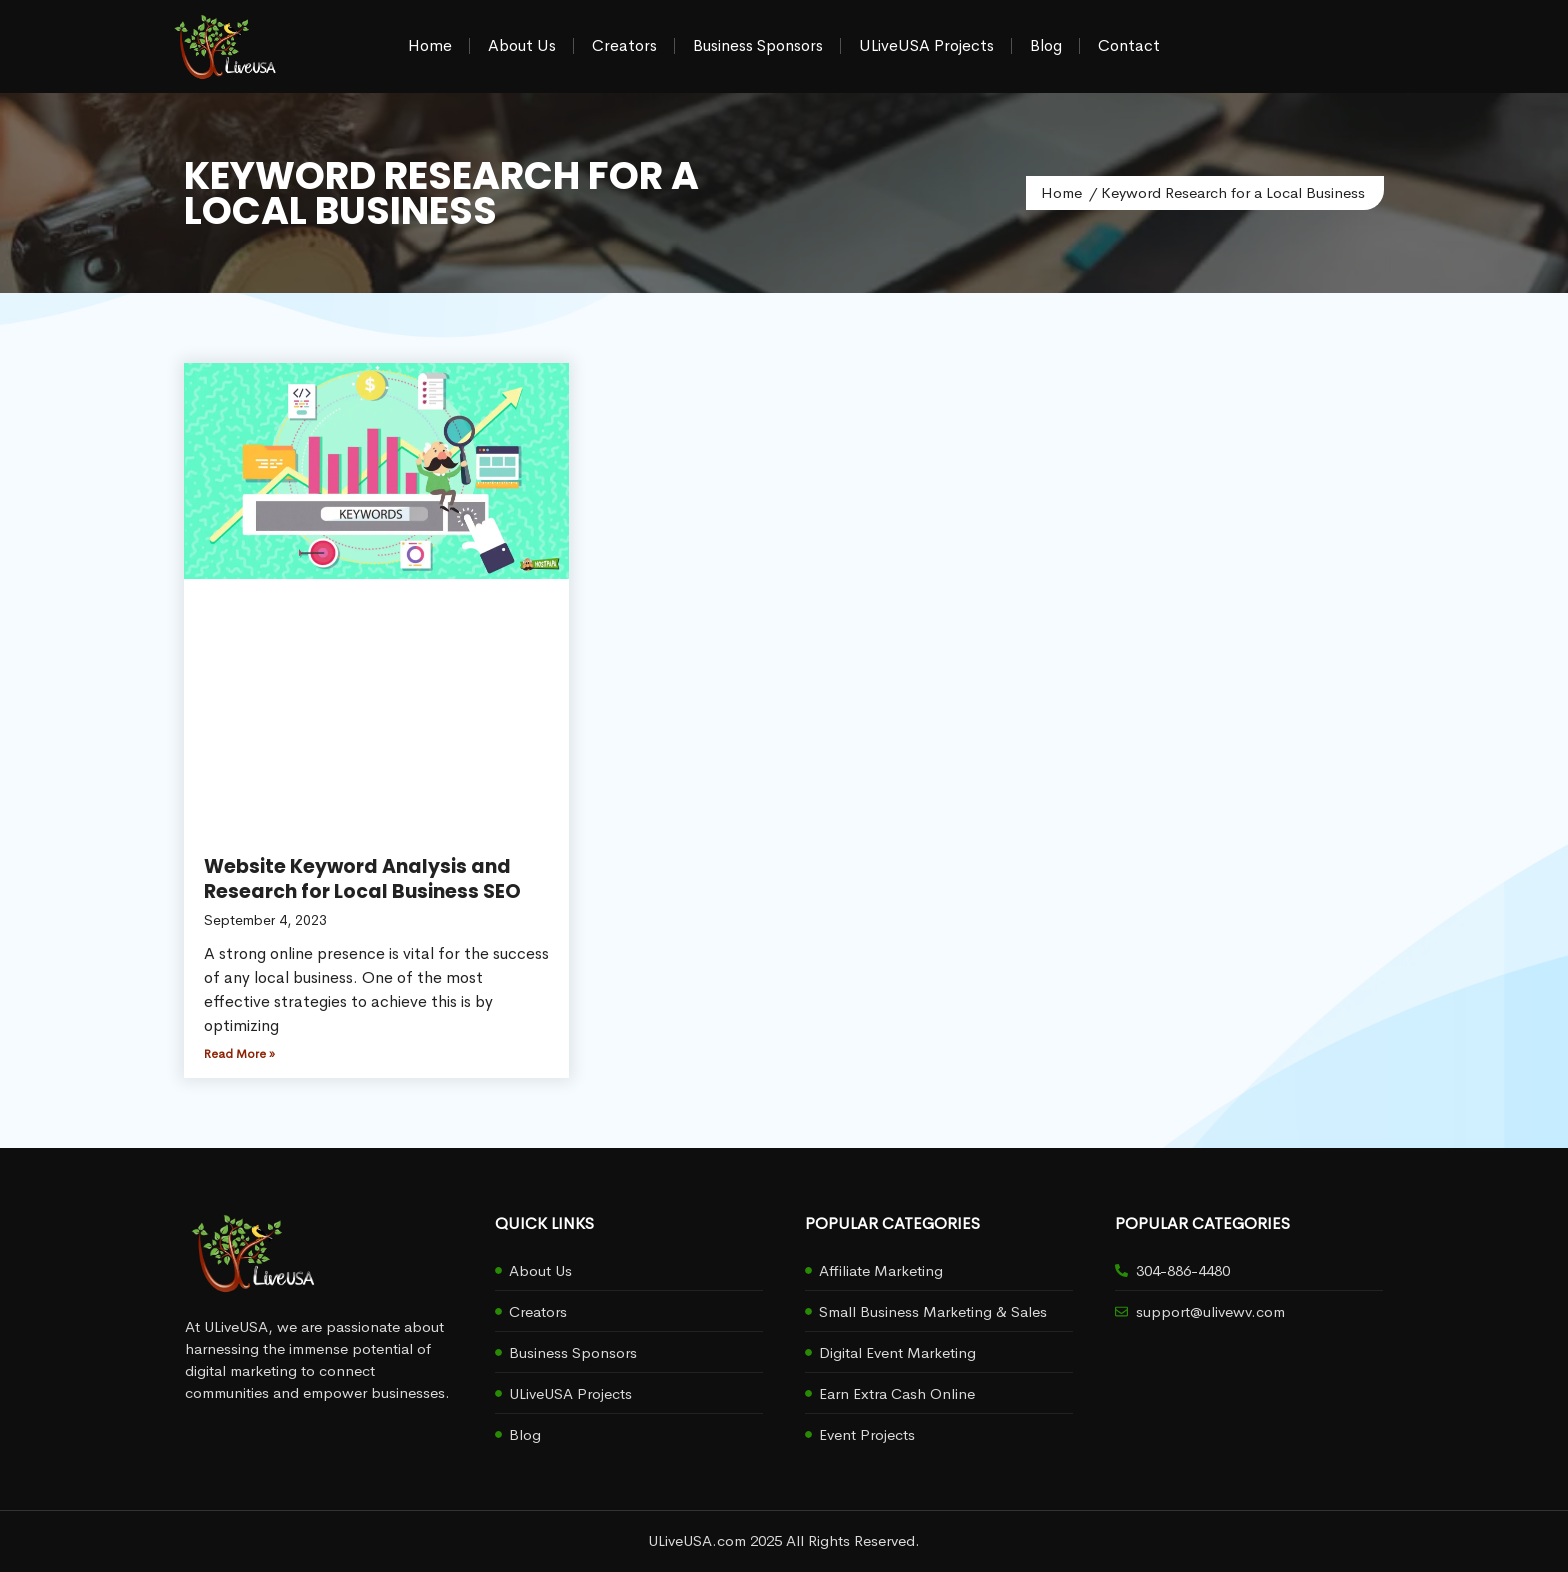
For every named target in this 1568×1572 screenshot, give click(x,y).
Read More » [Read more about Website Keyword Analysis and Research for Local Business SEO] (239, 1054)
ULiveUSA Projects (926, 45)
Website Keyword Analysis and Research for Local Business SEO (362, 879)
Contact (1129, 45)
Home (430, 45)
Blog (1046, 45)
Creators (624, 45)
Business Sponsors (758, 45)
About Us (522, 45)
